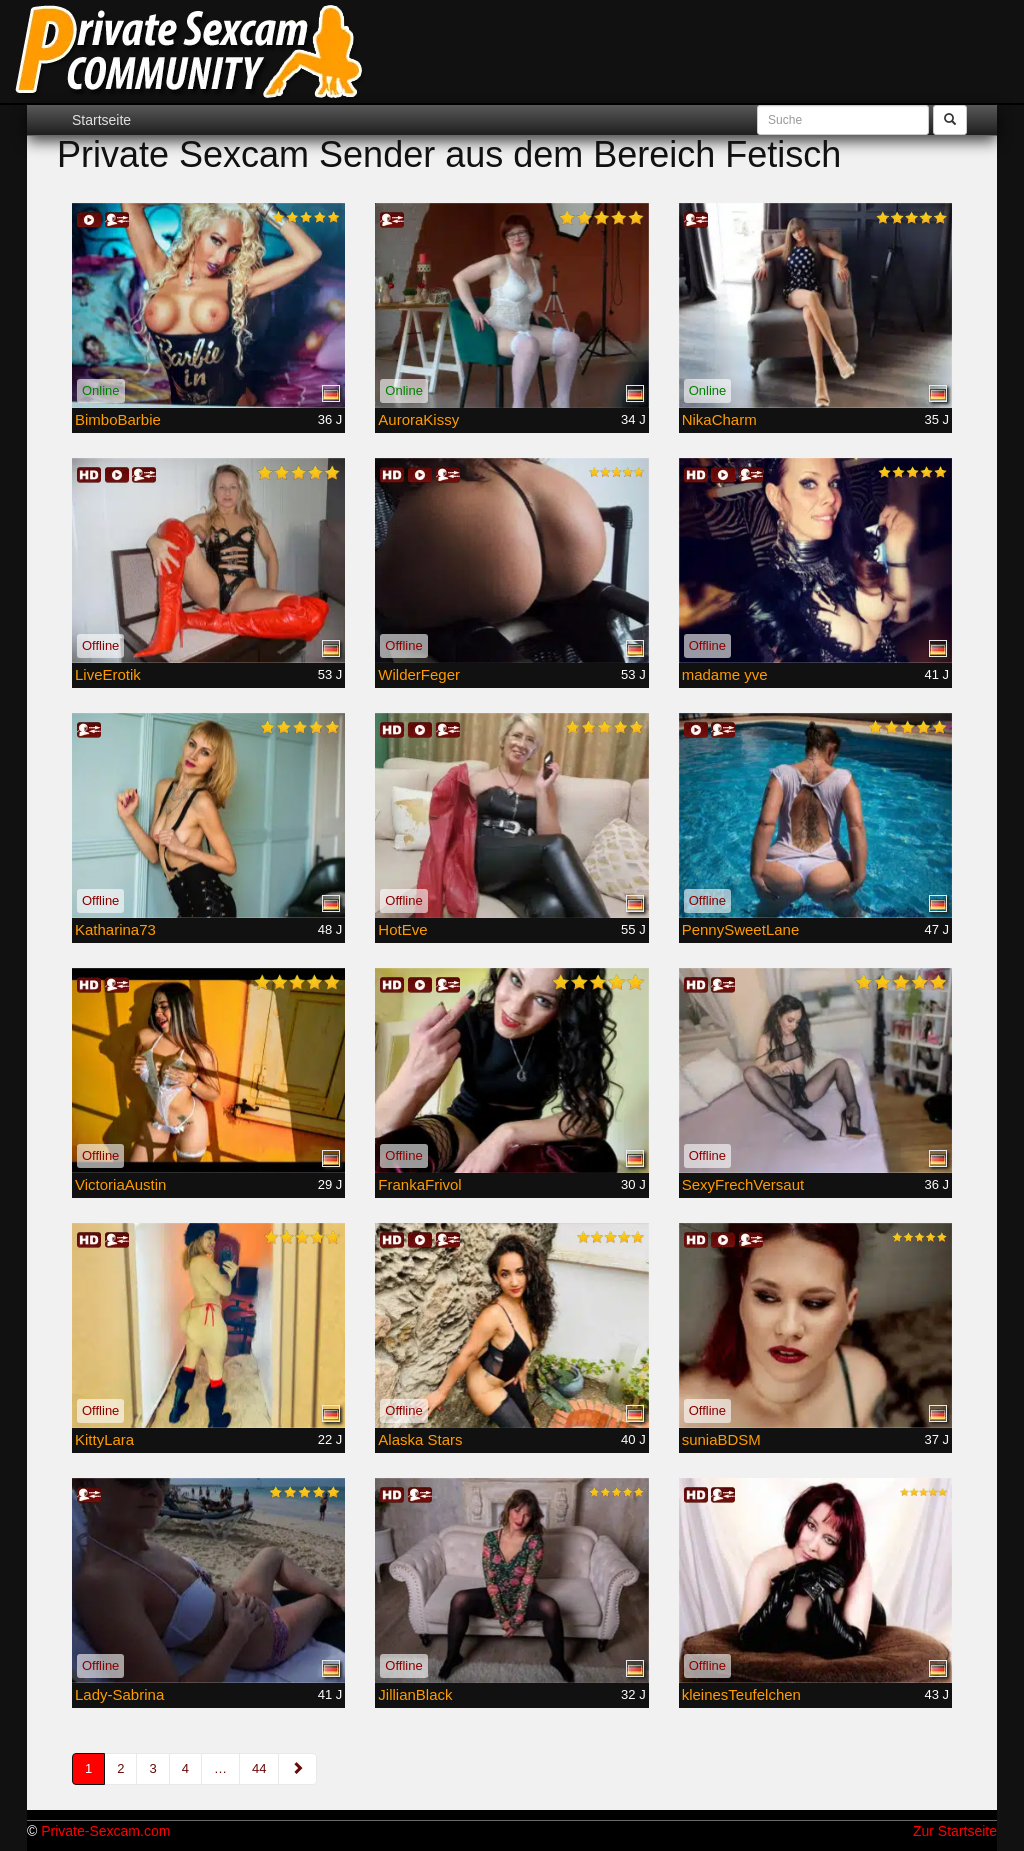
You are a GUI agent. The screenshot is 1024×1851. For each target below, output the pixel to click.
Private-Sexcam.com (105, 1831)
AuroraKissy (418, 419)
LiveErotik (108, 674)
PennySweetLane (741, 929)
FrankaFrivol (419, 1184)
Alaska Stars (420, 1439)
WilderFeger (419, 674)
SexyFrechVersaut (743, 1184)
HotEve (402, 929)
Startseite (101, 120)
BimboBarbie (118, 419)
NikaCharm (719, 419)
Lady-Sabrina (119, 1694)
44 (259, 1768)
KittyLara (104, 1439)
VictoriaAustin (120, 1184)
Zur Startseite (955, 1831)
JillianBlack (415, 1694)
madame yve (725, 674)
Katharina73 (115, 929)
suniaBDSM (721, 1439)
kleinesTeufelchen (741, 1694)
